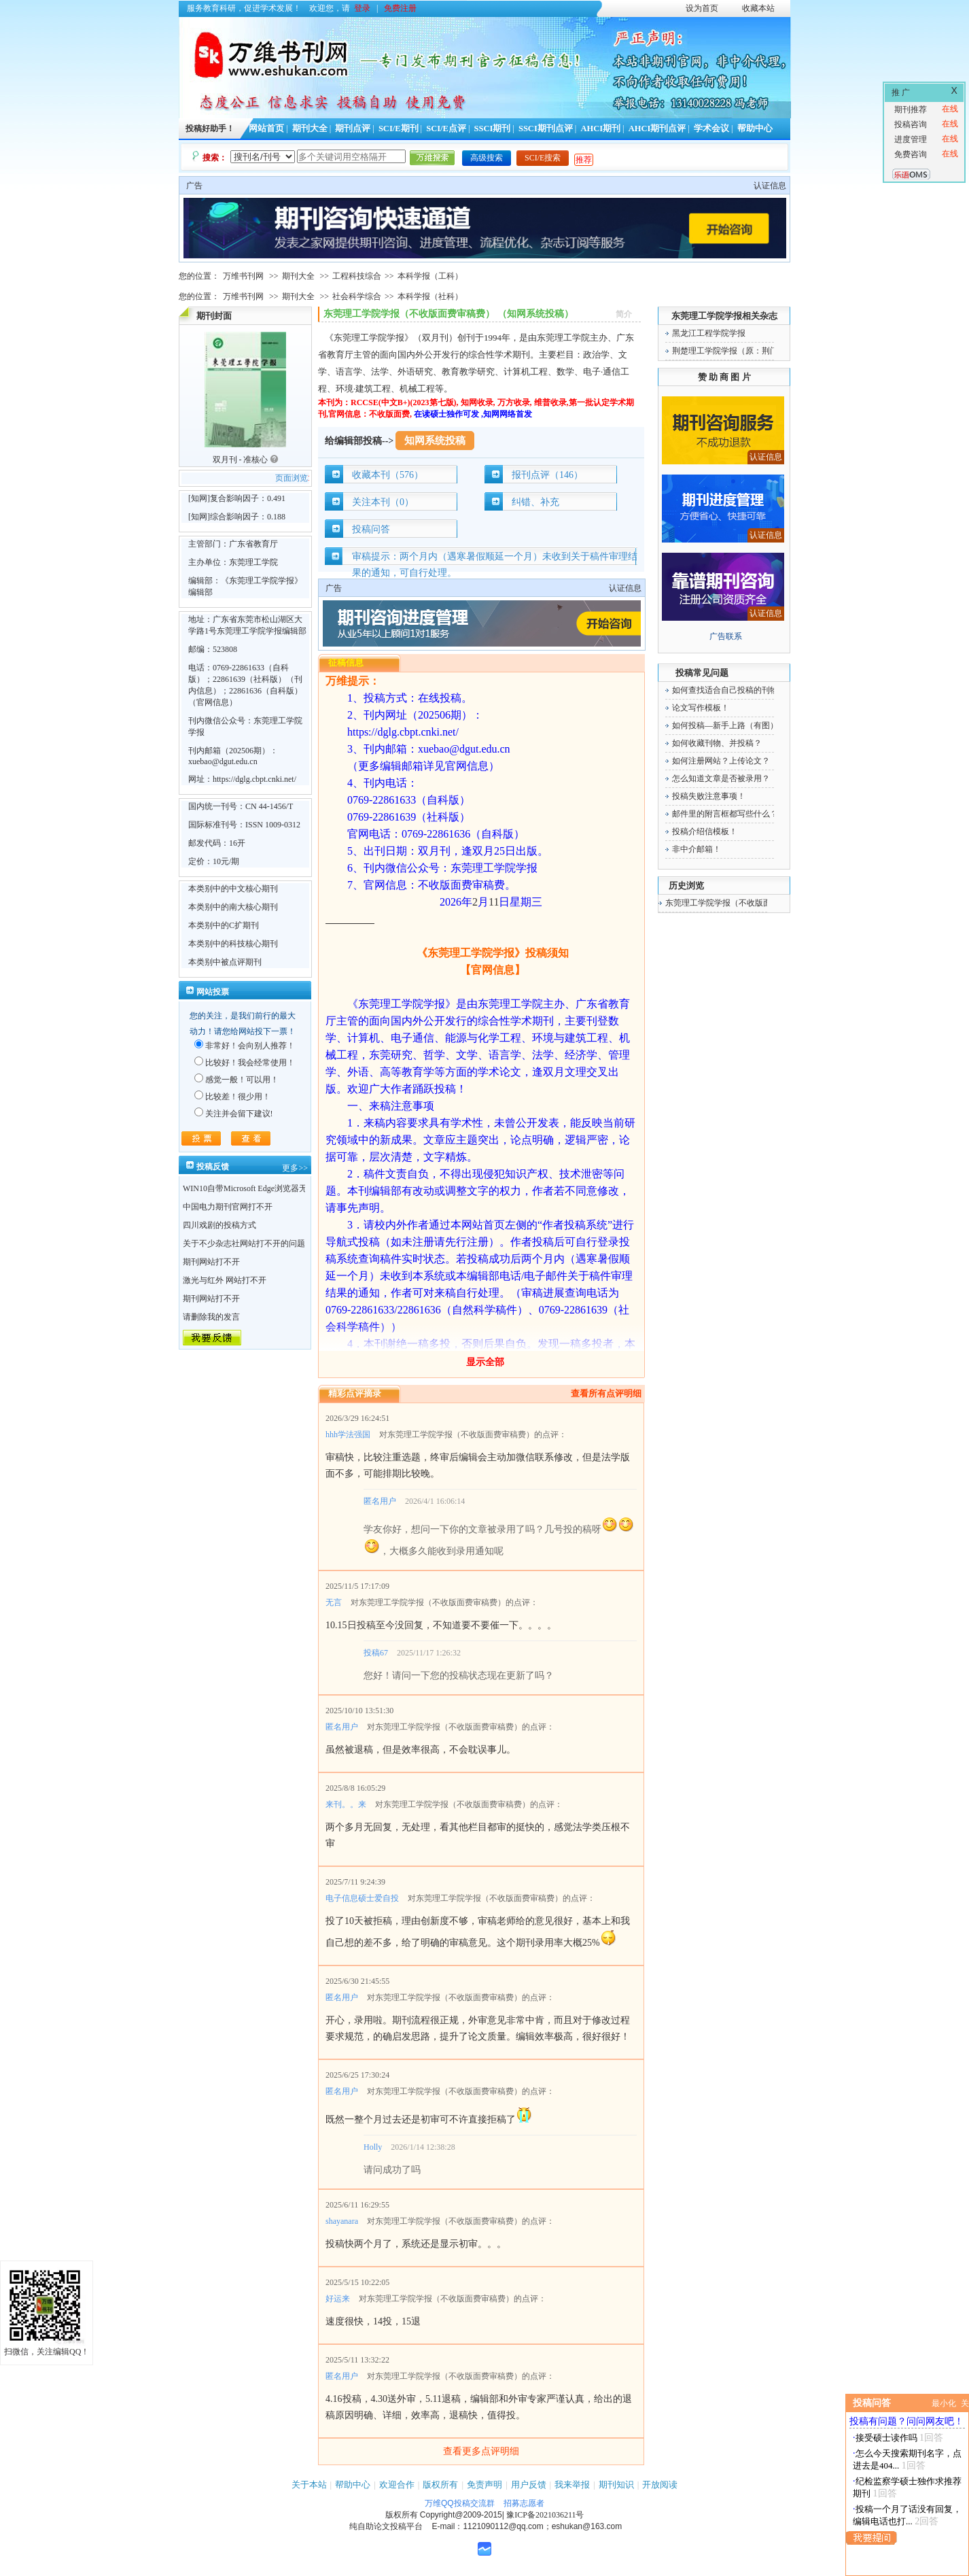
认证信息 (770, 185)
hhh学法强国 (347, 1434)
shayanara (341, 2221)
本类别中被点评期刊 (225, 962)
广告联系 (725, 636)
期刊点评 (352, 128)
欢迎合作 (397, 2484)
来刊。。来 (345, 1804)
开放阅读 (659, 2484)
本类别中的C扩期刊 (223, 925)
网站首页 (266, 128)
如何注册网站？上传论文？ (721, 761)
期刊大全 (310, 128)
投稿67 (376, 1653)
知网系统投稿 (434, 440)
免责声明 (484, 2484)
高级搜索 (486, 157)
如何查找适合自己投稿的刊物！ (729, 690)
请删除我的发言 (211, 1317)
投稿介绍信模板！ (704, 831)
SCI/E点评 (446, 128)
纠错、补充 (535, 502)
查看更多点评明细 (481, 2451)
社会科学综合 (356, 296)
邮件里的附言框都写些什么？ (725, 814)
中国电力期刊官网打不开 (227, 1207)
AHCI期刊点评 (657, 128)
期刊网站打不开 (211, 1262)
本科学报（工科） (430, 276)
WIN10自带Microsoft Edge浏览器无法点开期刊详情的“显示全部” (297, 1188)
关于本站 (309, 2484)
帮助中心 (755, 128)
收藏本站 (758, 8)
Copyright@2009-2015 (461, 2515)
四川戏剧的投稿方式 (219, 1225)
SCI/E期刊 (398, 128)
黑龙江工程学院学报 (708, 333)
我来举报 (572, 2484)
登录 (362, 8)
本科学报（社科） (430, 296)
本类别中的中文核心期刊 (233, 888)
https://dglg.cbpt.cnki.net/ (254, 779)
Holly (373, 2147)
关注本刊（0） (383, 502)
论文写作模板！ (700, 707)
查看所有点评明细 (606, 1393)
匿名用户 (380, 1501)
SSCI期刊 (492, 128)
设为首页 (702, 8)
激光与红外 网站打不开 (224, 1280)
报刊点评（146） (547, 475)
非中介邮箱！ (696, 849)
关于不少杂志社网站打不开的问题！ (248, 1243)
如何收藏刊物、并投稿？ (717, 743)
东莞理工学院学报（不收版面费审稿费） (738, 903)
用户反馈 (528, 2484)
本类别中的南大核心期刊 (233, 907)
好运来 (337, 2298)
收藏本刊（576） (387, 475)
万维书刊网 (243, 276)
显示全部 (485, 1362)
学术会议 (711, 128)
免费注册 (400, 8)
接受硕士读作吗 (886, 2438)
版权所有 (440, 2484)
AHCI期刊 (600, 128)
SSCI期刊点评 (545, 128)
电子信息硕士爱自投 (362, 1898)
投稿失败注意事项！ (708, 796)
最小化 (944, 2403)
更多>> (295, 1168)
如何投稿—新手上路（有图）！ (729, 725)
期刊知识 (616, 2484)
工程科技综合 (356, 276)
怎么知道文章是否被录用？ (721, 778)
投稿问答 (371, 529)
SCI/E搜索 (543, 157)
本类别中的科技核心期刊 (233, 943)
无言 (333, 1602)
